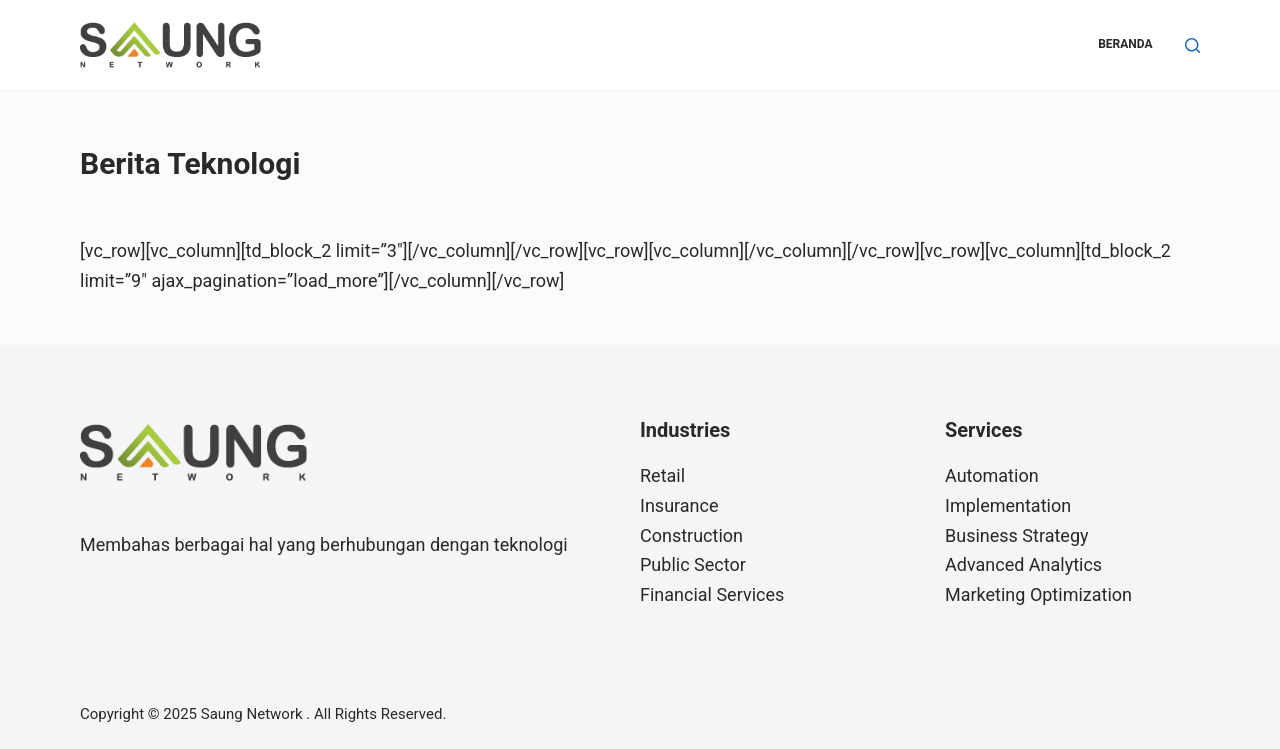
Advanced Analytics (1023, 564)
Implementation (1008, 505)
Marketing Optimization (1038, 594)
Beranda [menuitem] (1125, 44)
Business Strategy (1017, 535)
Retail (662, 475)
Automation (992, 475)
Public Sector (693, 564)
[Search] (1192, 45)
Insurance (679, 505)
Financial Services (712, 594)
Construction (691, 535)
